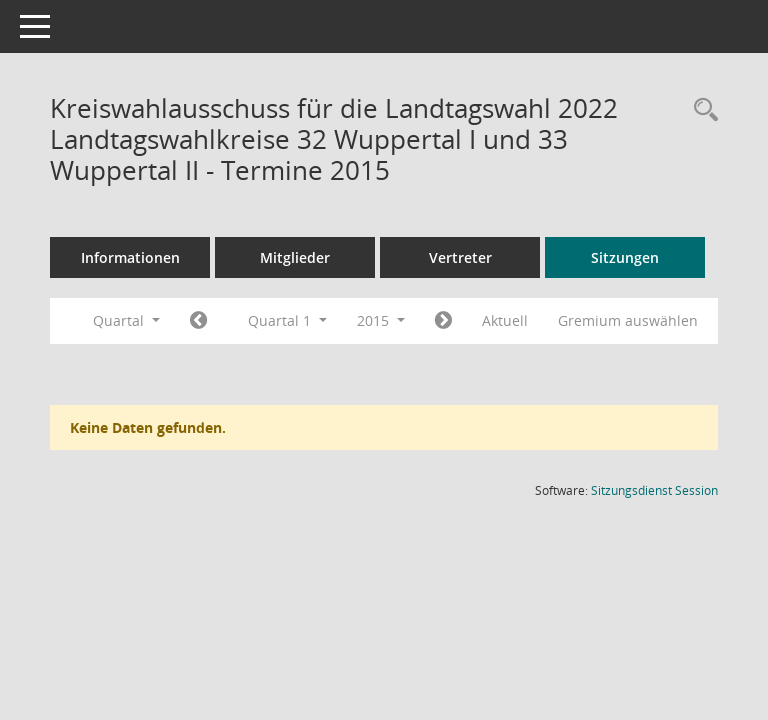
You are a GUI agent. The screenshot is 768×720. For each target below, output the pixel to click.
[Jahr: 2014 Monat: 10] (198, 321)
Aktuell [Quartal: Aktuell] (505, 320)
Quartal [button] (126, 320)
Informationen (130, 257)
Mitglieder (295, 257)
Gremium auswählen (628, 320)
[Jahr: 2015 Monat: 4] (443, 321)
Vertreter (460, 257)
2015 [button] (381, 320)
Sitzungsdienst (654, 490)
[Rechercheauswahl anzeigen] (701, 110)
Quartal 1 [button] (287, 320)
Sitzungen (625, 257)
